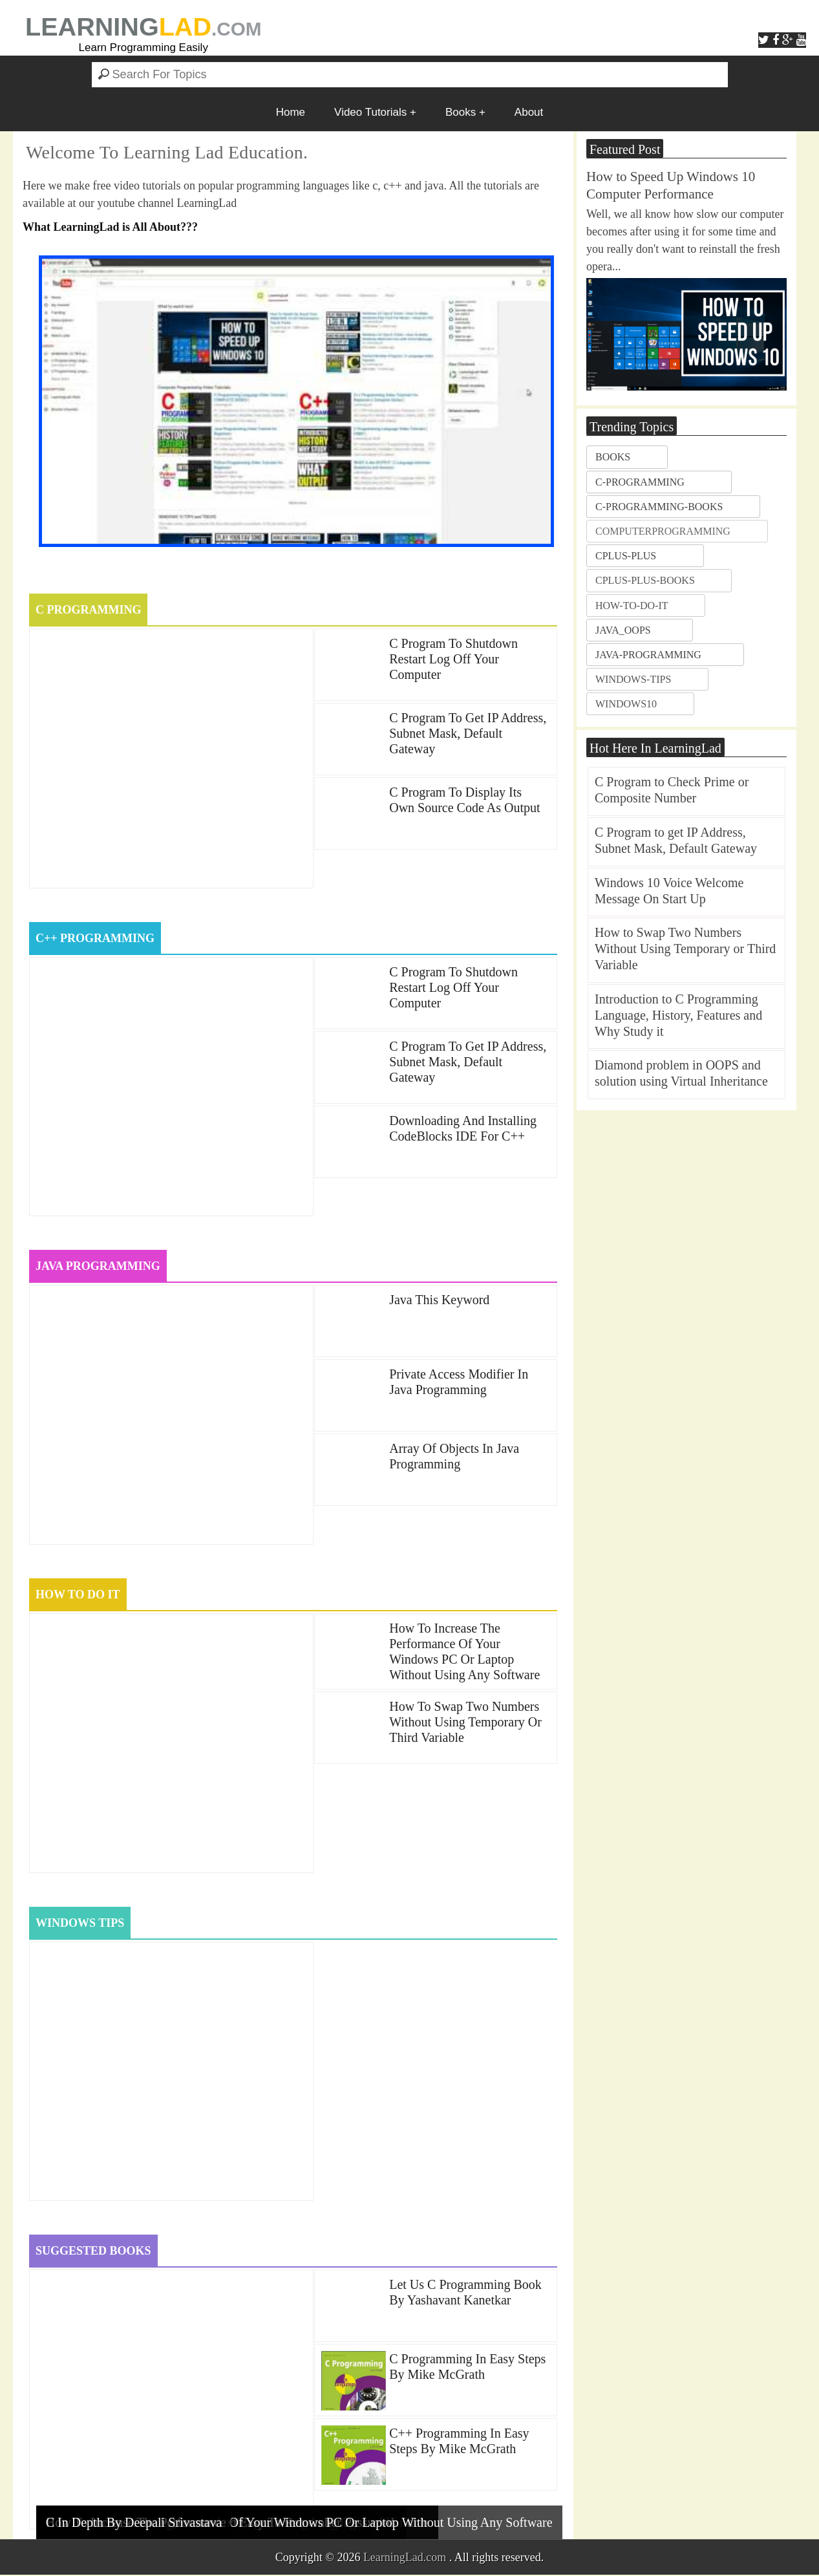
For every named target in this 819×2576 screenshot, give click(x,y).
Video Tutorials (370, 112)
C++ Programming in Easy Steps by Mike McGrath (459, 2442)
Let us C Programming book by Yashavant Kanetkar (465, 2293)
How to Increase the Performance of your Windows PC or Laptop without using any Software (464, 1652)
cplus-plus (625, 555)
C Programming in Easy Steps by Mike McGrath (467, 2368)
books (612, 456)
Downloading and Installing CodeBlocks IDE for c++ (463, 1128)
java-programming (648, 654)
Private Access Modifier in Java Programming (458, 1382)
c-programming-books (659, 506)
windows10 (626, 703)
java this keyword (439, 1300)
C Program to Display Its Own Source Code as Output (464, 800)
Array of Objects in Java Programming (454, 1457)
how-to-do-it (631, 605)
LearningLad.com (404, 2558)
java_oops (623, 630)
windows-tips (633, 679)
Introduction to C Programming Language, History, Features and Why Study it (678, 1015)
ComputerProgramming (662, 531)
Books (460, 112)
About (529, 112)
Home (290, 112)
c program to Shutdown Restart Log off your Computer (453, 659)
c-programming (640, 482)
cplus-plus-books (645, 580)
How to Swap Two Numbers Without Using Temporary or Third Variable (465, 1722)
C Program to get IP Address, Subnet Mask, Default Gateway (467, 733)
